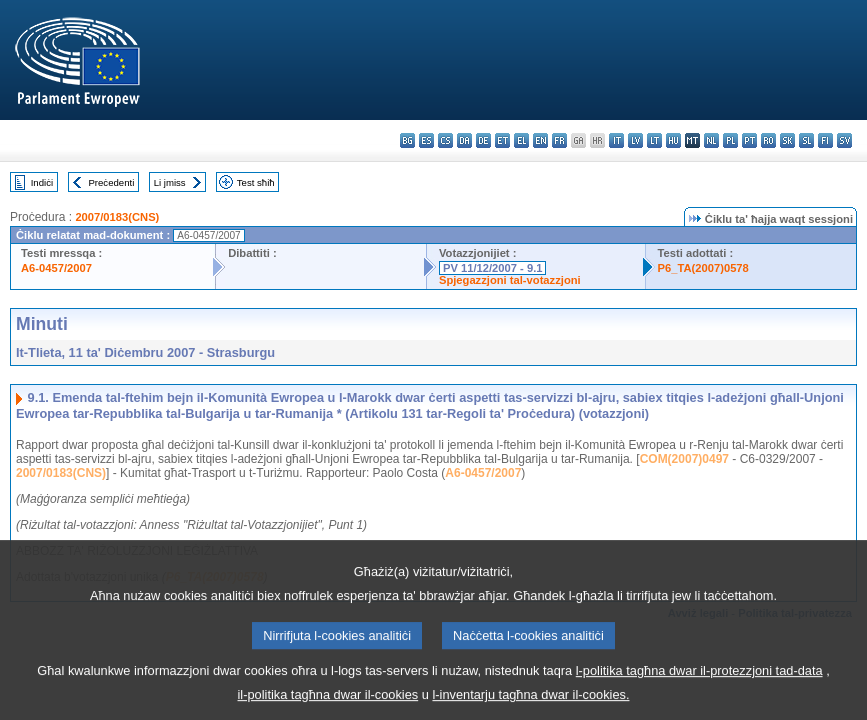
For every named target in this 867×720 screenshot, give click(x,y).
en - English (540, 140)
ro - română (768, 140)
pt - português (749, 140)
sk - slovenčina (787, 140)
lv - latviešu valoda (635, 140)
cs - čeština (445, 140)
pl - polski (730, 140)
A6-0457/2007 (56, 268)
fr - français (559, 140)
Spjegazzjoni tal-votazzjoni (510, 280)
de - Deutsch (483, 140)
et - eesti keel (502, 140)
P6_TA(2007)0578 (703, 268)
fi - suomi (825, 140)
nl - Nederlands (711, 140)
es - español (426, 140)
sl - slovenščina (806, 140)
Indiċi (42, 182)
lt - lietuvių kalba (654, 140)
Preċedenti (111, 182)
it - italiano (616, 140)
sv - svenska (844, 140)
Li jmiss (170, 182)
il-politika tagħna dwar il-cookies (328, 705)
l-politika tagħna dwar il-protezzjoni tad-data (699, 681)
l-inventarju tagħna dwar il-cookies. (530, 705)
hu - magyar (673, 140)
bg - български (407, 140)
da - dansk (464, 140)
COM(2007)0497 (684, 459)
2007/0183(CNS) (117, 217)
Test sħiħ (256, 182)
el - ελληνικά (521, 140)
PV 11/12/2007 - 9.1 (493, 268)
